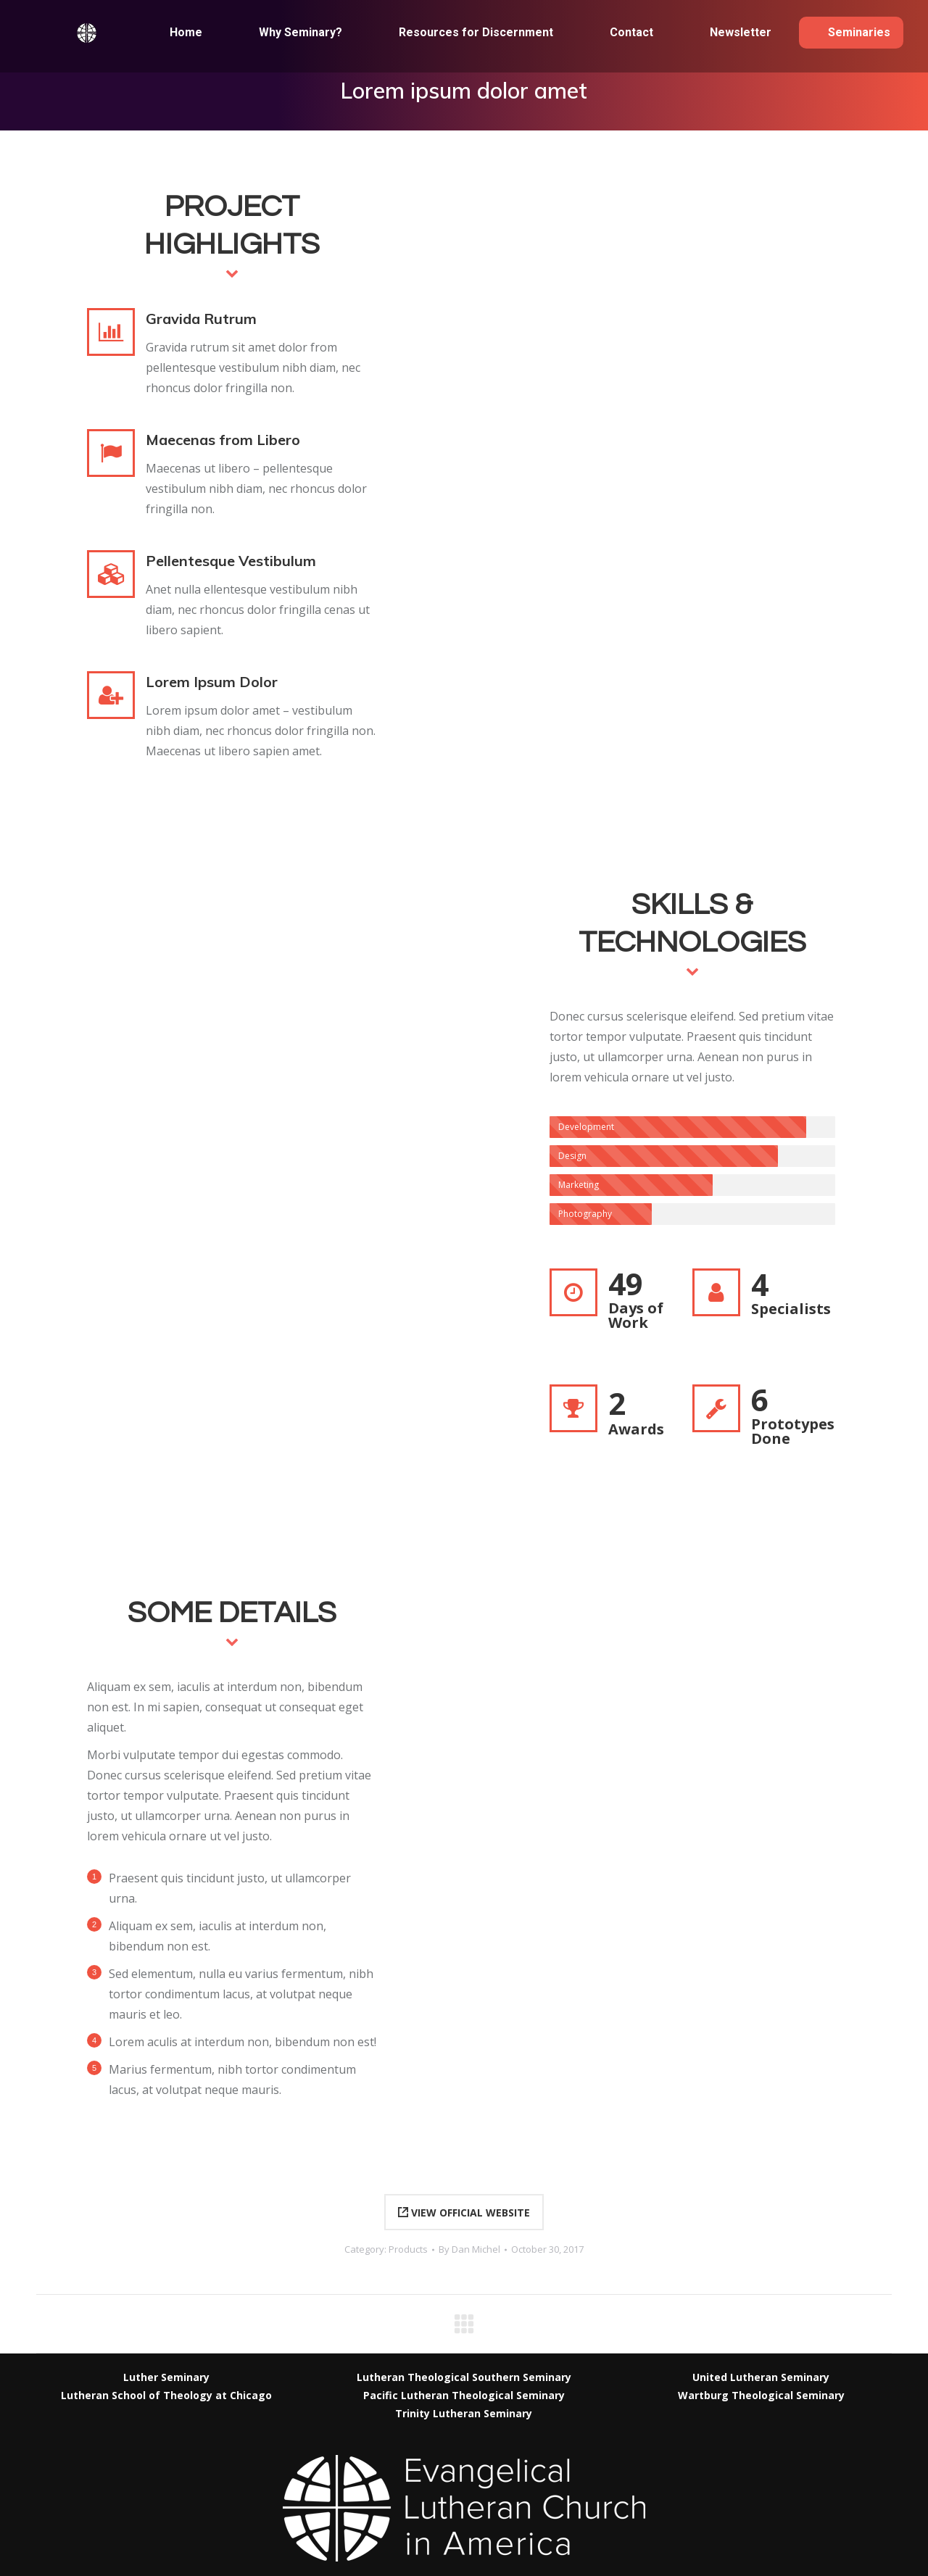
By (469, 2249)
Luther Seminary (166, 2377)
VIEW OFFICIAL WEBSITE (464, 2212)
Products (408, 2249)
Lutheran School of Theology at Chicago (166, 2395)
